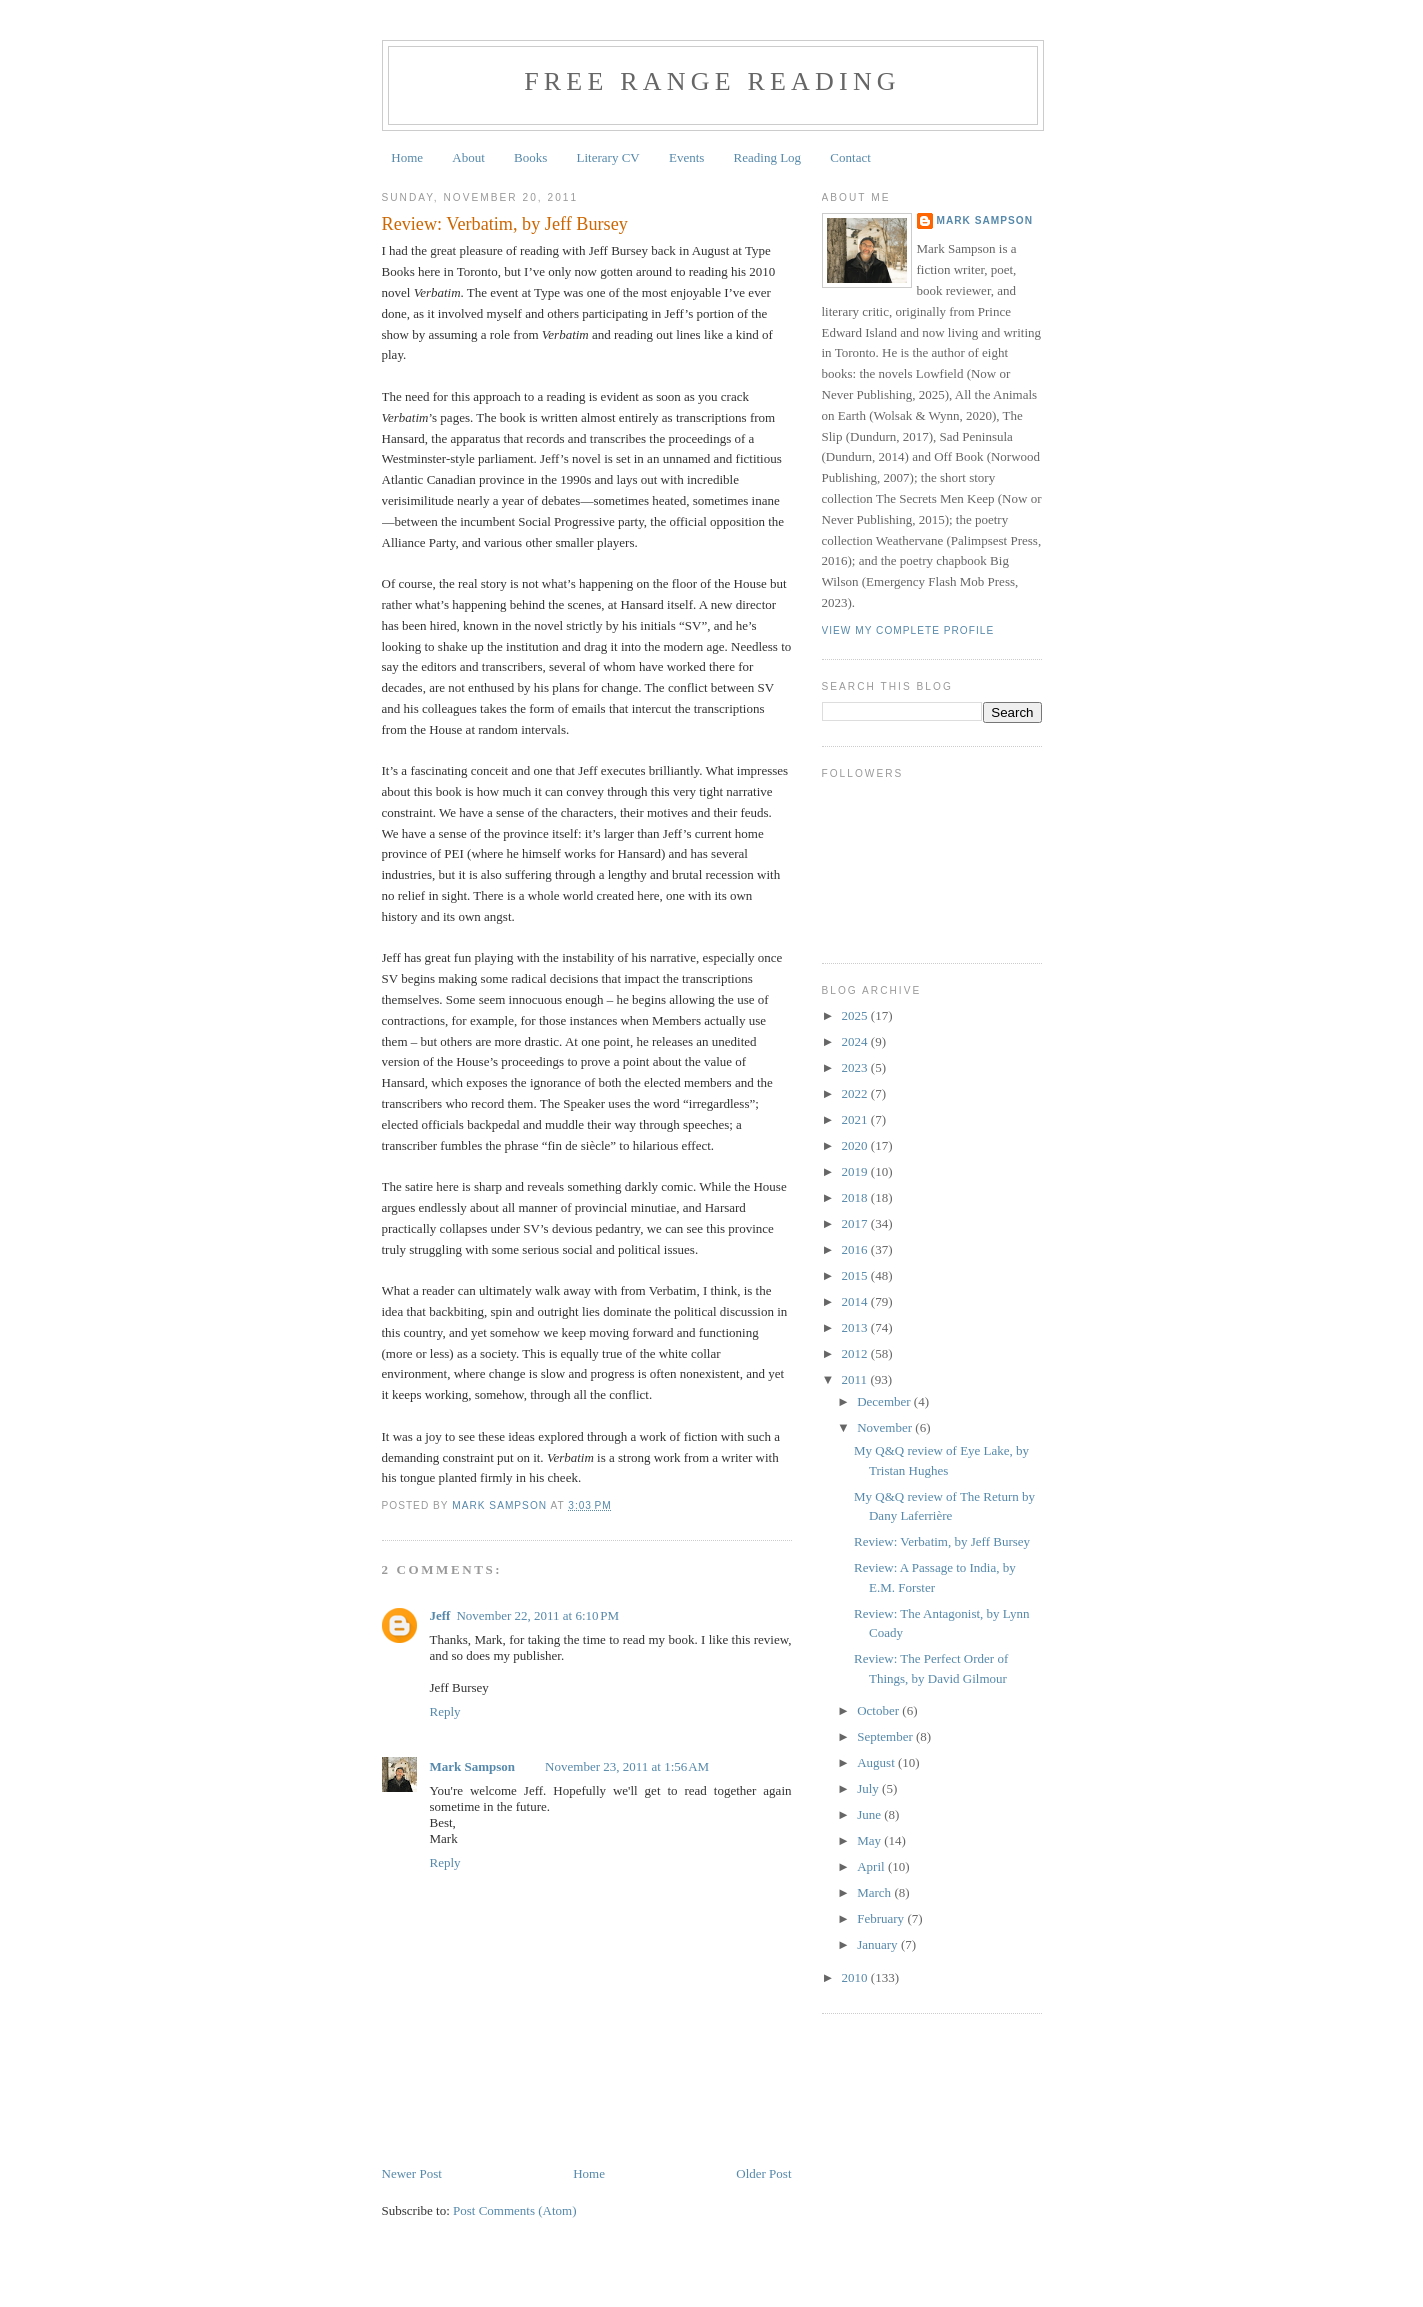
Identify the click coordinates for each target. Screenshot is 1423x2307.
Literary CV (608, 157)
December (885, 1401)
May (870, 1840)
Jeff (440, 1615)
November (886, 1427)
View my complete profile (908, 630)
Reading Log (768, 157)
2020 (856, 1145)
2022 (856, 1093)
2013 (856, 1327)
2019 (856, 1171)
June (870, 1814)
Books (530, 157)
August (877, 1762)
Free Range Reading (712, 81)
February (882, 1918)
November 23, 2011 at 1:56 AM (627, 1766)
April (872, 1866)
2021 (856, 1119)
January (879, 1944)
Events (686, 157)
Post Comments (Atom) (515, 2210)
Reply (445, 1711)
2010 (856, 1977)
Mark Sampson (473, 1766)
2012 (856, 1353)
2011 (856, 1379)
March (875, 1892)
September (886, 1736)
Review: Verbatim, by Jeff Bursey (942, 1541)
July (869, 1788)
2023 (856, 1067)
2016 (856, 1249)
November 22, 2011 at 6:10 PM (537, 1615)
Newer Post (412, 2173)
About (468, 157)
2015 (856, 1275)
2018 (856, 1197)
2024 (856, 1041)
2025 (856, 1015)
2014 (856, 1301)
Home (407, 157)
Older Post (763, 2173)
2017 (856, 1223)
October (879, 1710)
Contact (850, 157)
